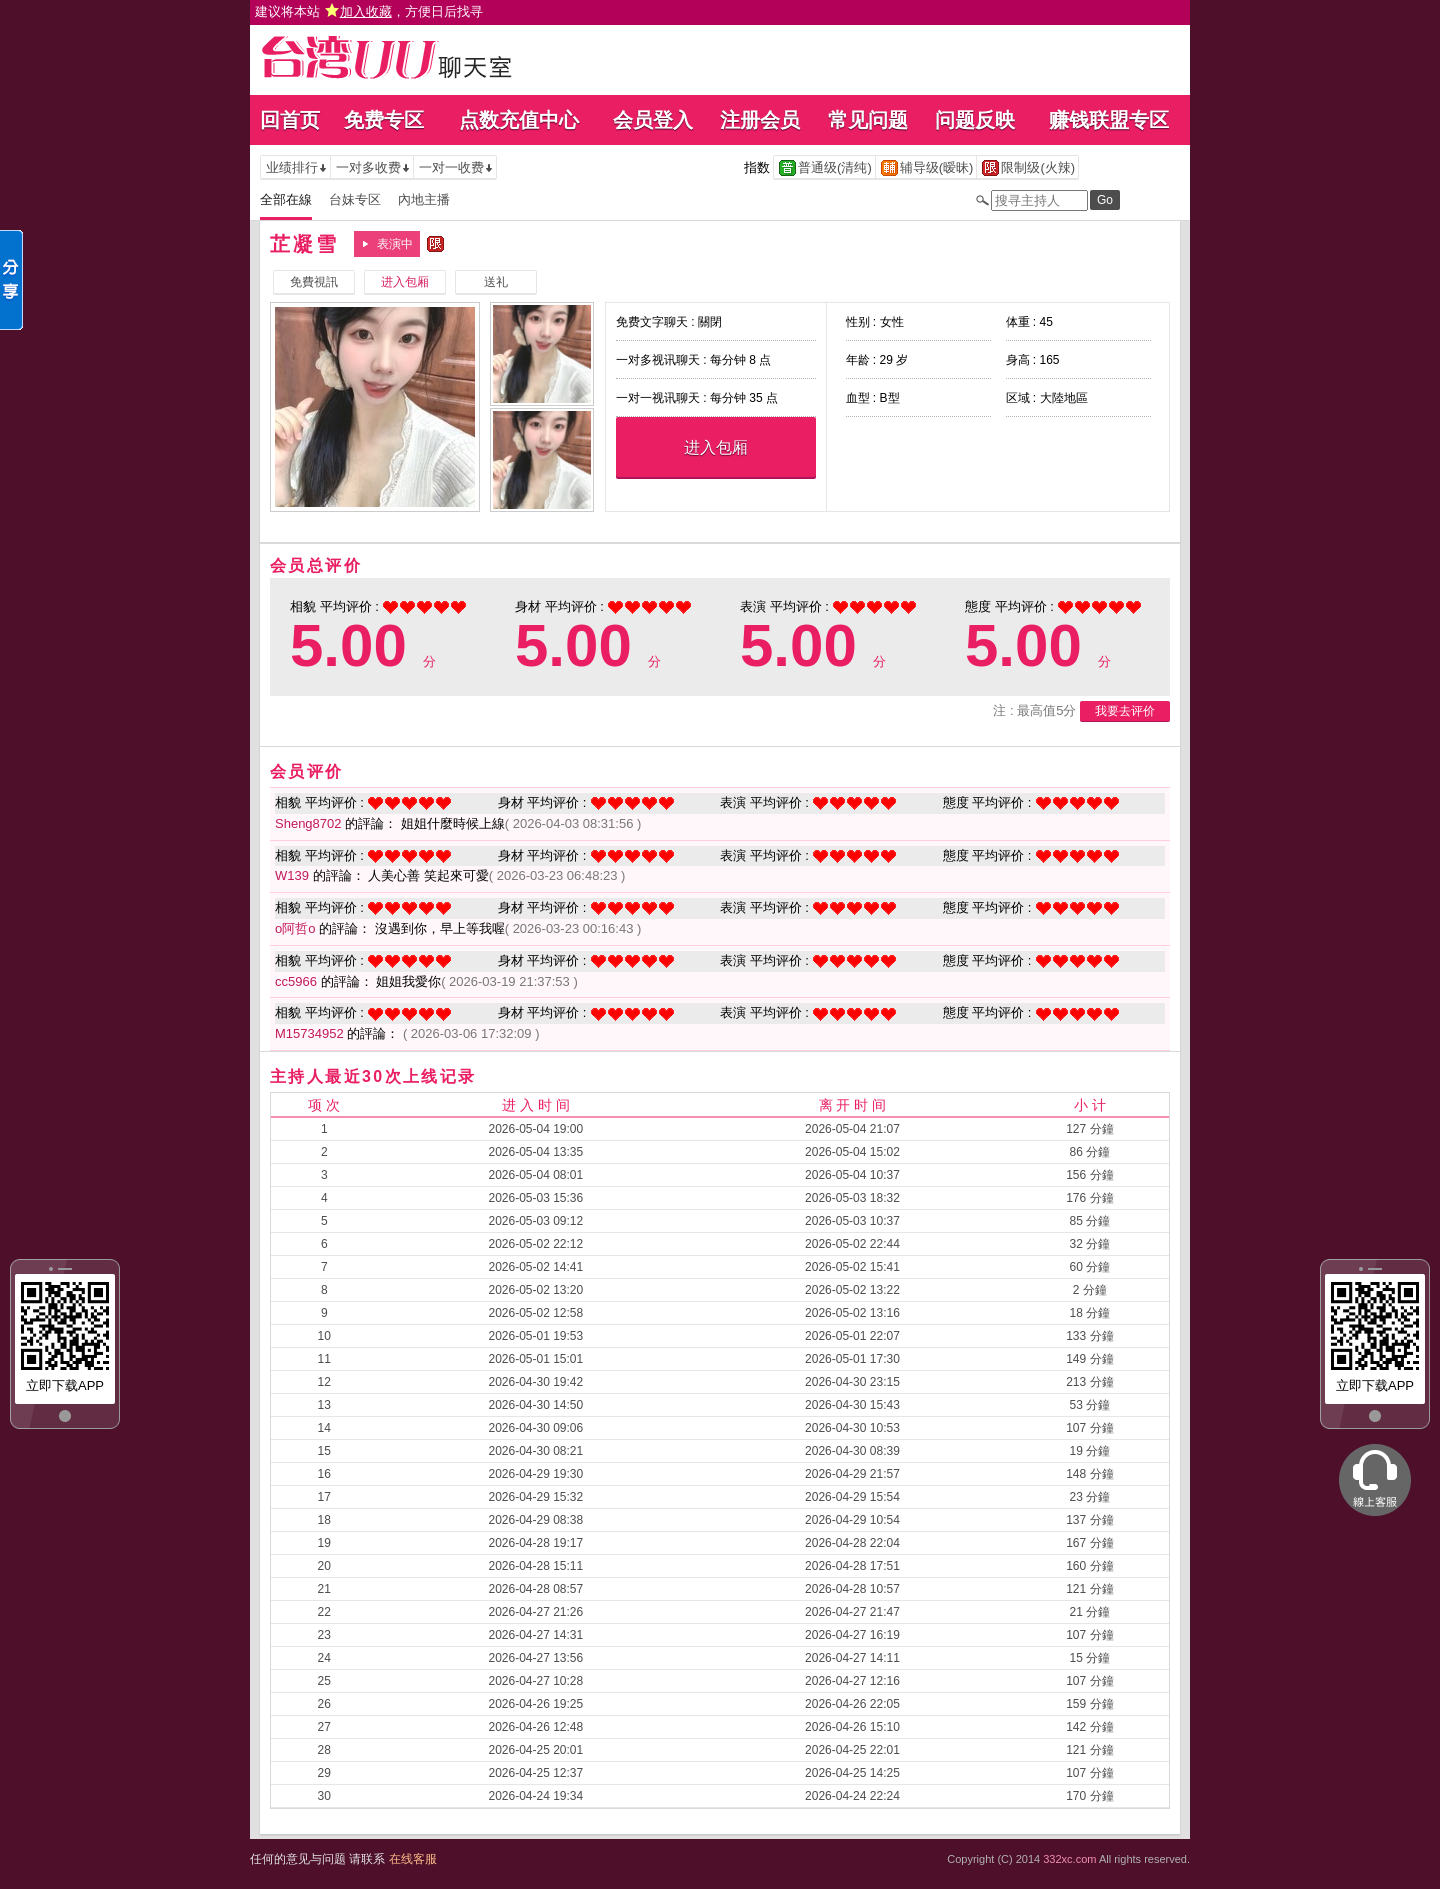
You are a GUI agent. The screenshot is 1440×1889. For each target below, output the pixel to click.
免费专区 (384, 120)
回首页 (290, 120)
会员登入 (653, 120)
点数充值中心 (519, 120)
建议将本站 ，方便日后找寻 (369, 11)
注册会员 (760, 120)
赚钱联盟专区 (1109, 120)
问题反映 (975, 120)
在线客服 (413, 1859)
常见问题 (868, 120)
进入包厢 (716, 447)
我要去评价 (1125, 711)
